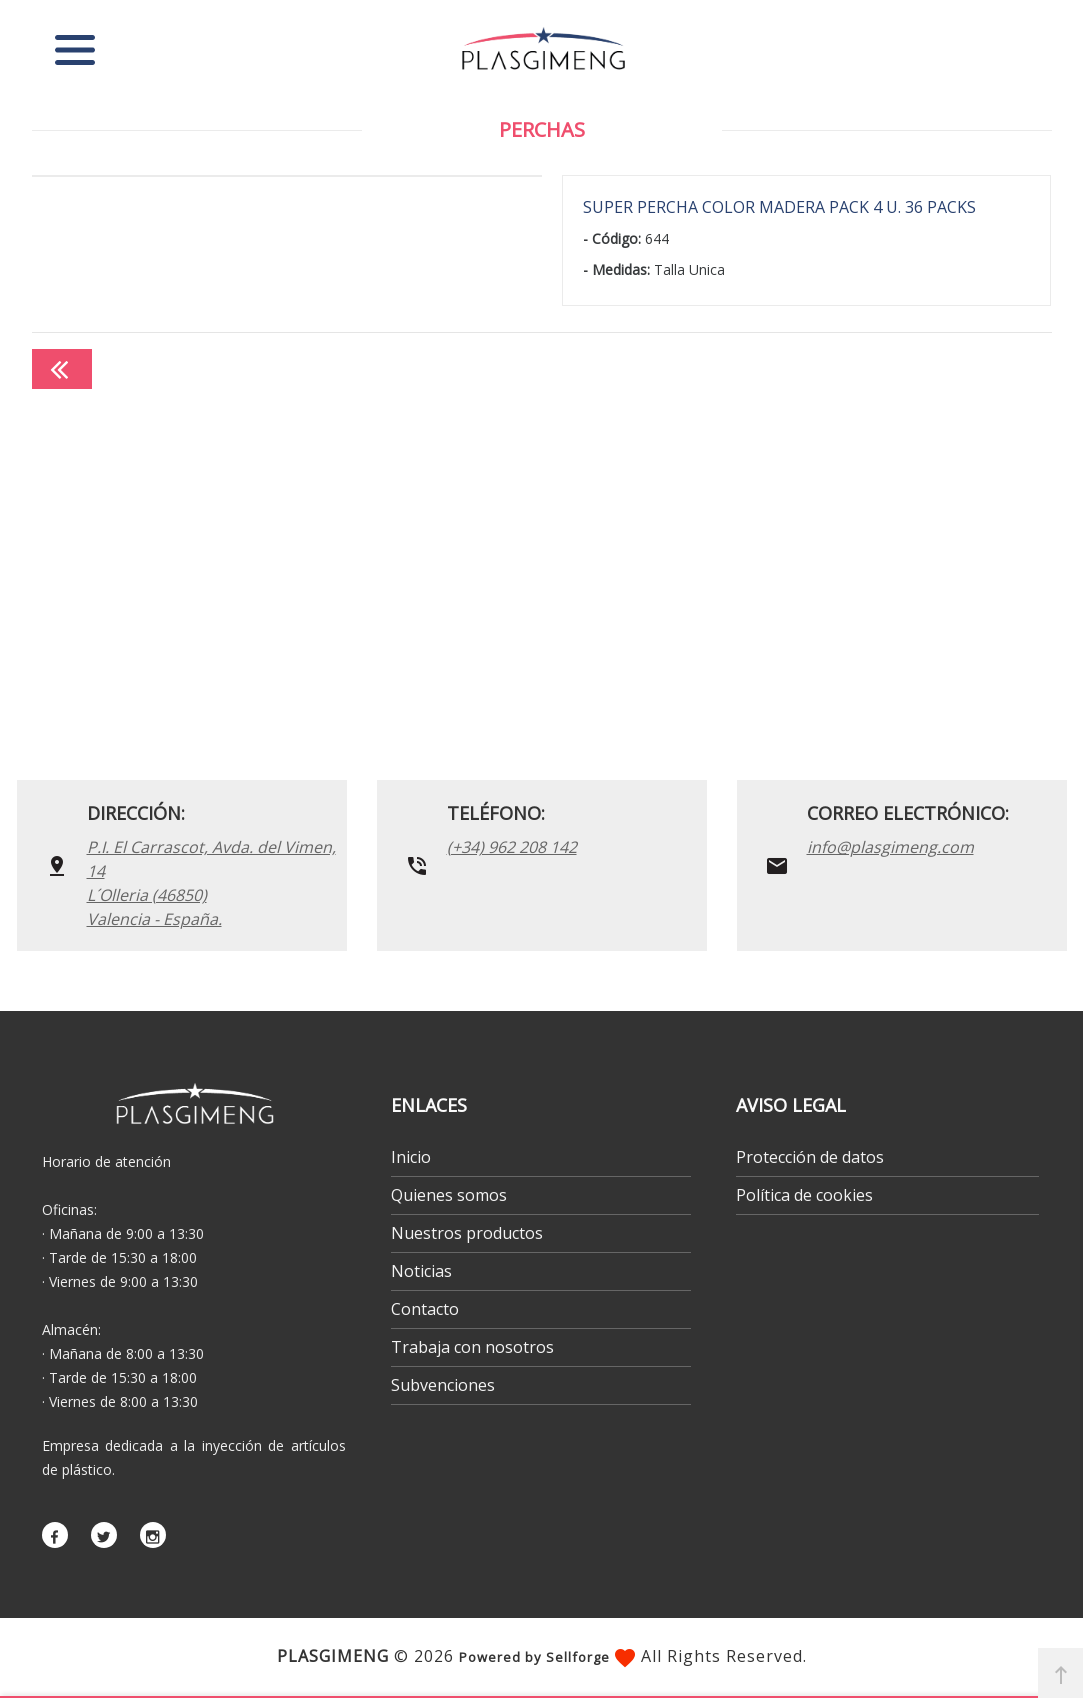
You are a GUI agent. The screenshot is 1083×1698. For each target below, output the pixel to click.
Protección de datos (810, 1157)
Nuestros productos (467, 1233)
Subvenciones (443, 1385)
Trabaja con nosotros (472, 1347)
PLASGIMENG (333, 1656)
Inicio (411, 1157)
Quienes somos (449, 1195)
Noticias (421, 1271)
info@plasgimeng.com (890, 847)
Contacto (425, 1309)
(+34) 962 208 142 (512, 847)
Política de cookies (804, 1195)
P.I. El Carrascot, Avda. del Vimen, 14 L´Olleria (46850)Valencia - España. (211, 883)
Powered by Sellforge (534, 1657)
